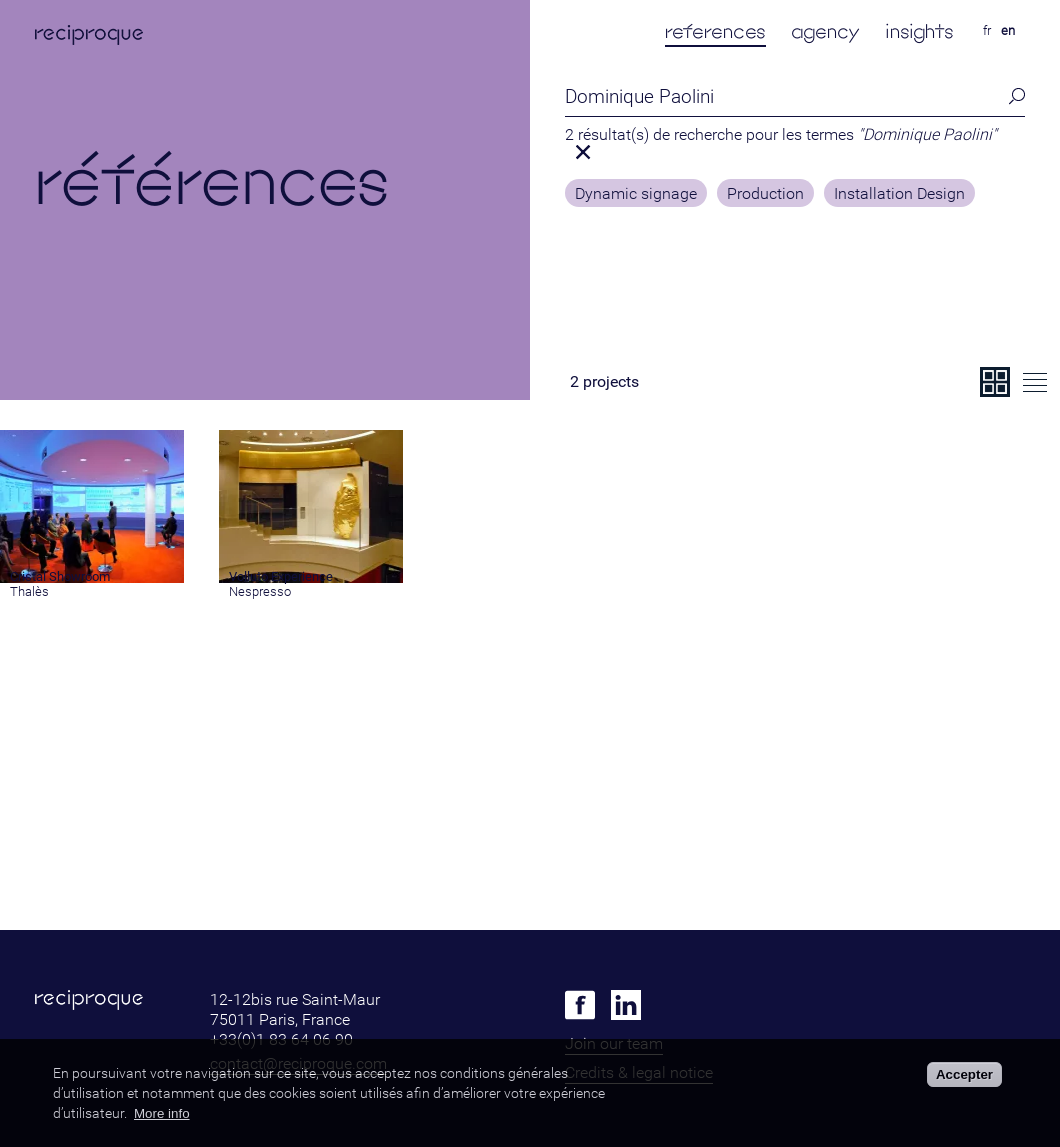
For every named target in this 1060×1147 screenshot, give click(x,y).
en (1008, 30)
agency (825, 31)
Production (765, 194)
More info (162, 1113)
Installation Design (899, 194)
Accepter (964, 1074)
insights (919, 31)
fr (987, 30)
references (715, 31)
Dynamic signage (636, 194)
